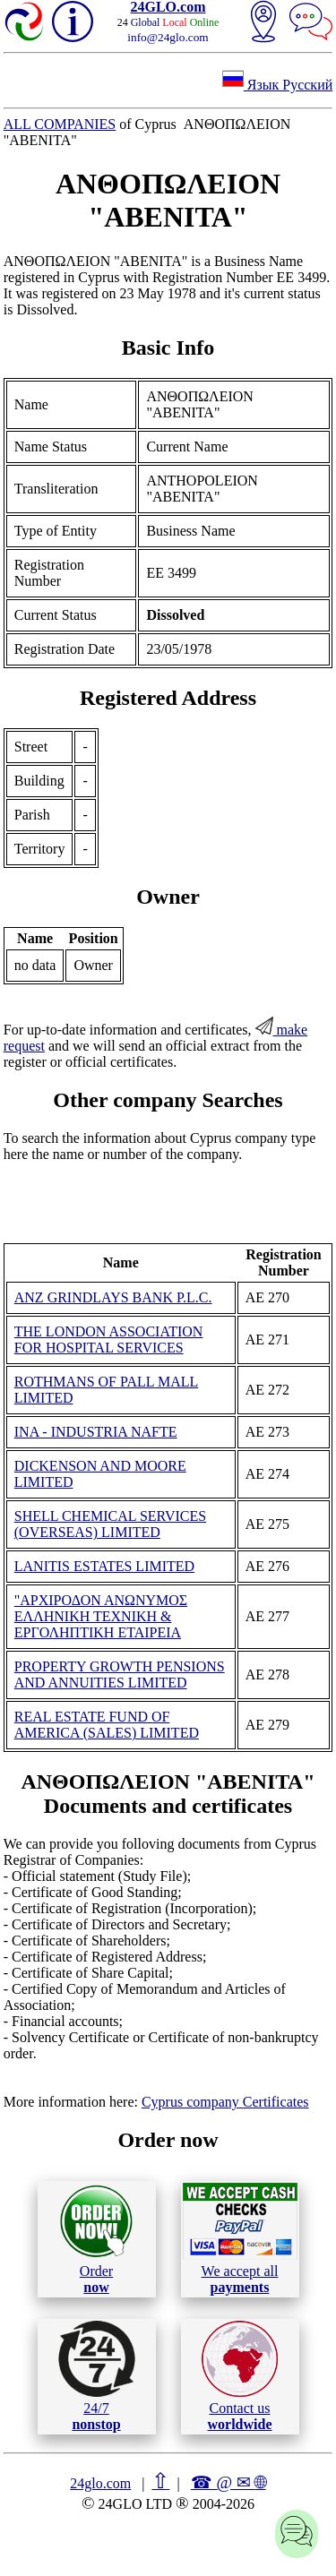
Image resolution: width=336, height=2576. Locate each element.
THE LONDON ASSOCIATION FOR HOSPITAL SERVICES (108, 1339)
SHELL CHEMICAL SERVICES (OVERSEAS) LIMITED (110, 1524)
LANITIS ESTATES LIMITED (104, 1566)
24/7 (96, 2376)
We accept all (240, 2238)
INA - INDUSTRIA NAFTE (95, 1431)
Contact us (240, 2376)
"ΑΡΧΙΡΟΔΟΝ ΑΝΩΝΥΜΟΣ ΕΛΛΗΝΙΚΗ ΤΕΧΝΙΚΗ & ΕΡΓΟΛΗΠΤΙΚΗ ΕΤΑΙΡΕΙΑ (100, 1616)
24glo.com (100, 2483)
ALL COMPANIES (60, 124)
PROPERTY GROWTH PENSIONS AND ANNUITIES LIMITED (119, 1674)
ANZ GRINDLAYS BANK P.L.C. (113, 1297)
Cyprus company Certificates (225, 2101)
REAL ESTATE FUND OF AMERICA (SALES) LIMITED (106, 1724)
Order (96, 2239)
